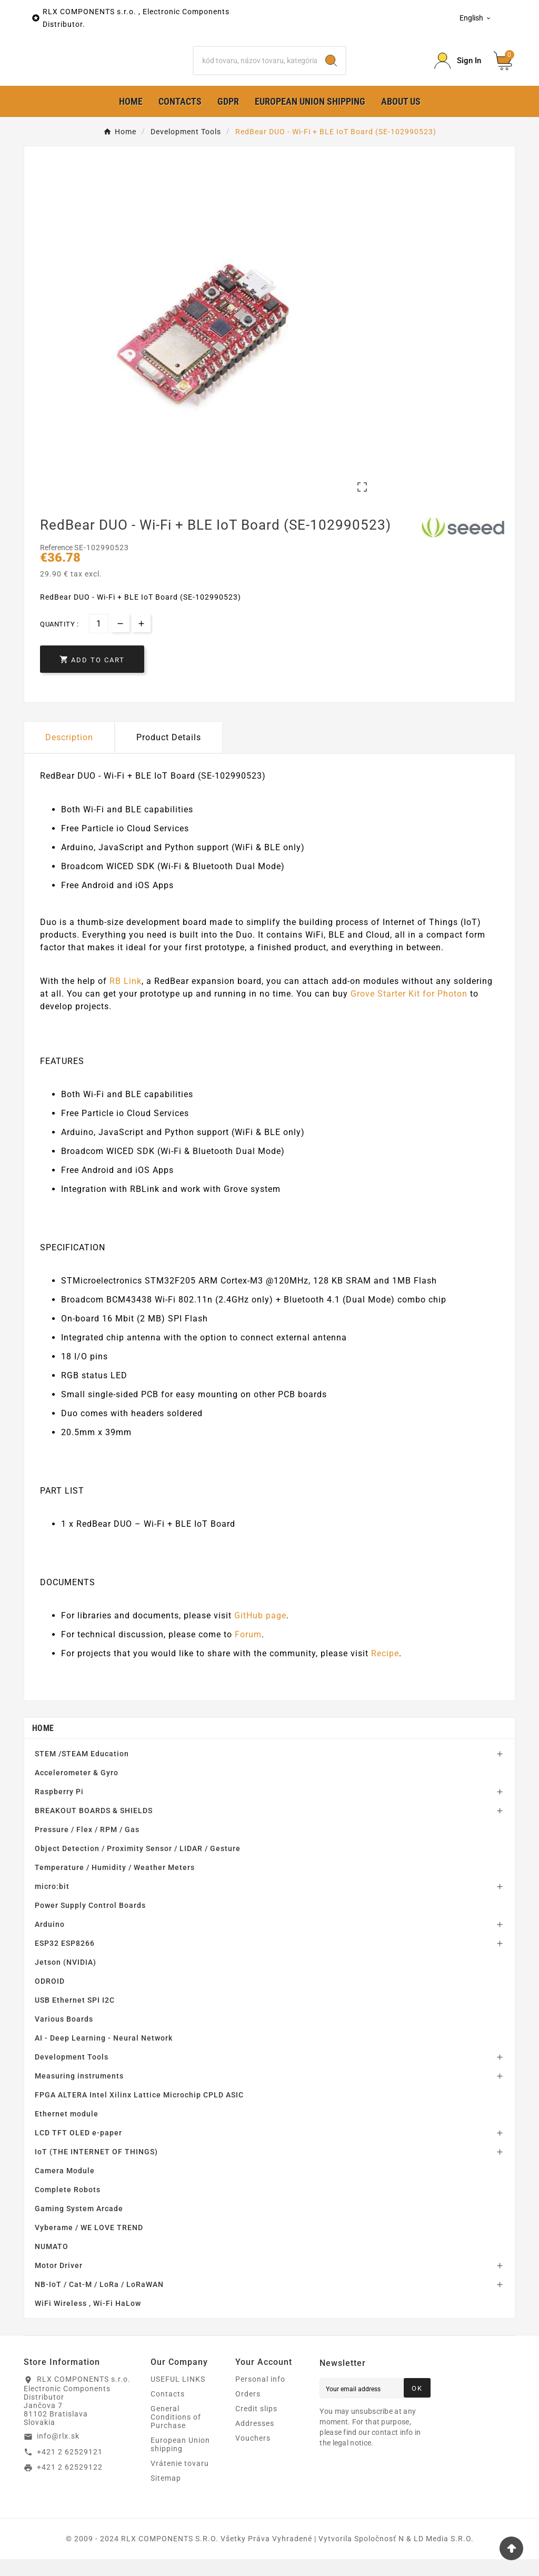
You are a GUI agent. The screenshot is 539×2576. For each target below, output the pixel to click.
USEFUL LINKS (178, 2396)
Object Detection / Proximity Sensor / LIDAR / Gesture (138, 1865)
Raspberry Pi (59, 1808)
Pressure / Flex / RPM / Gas (87, 1846)
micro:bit (52, 1903)
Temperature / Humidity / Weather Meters (115, 1884)
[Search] (255, 69)
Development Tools (71, 2074)
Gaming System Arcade (79, 2225)
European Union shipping (180, 2461)
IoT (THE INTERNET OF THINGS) (96, 2168)
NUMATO (51, 2263)
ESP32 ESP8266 (65, 1960)
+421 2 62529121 (70, 2468)
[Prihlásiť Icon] (457, 69)
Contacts (168, 2410)
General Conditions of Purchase (176, 2433)
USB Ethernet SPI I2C (75, 2017)
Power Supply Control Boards (90, 1922)
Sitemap (166, 2495)
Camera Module (65, 2187)
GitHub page (260, 1632)
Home (43, 1745)
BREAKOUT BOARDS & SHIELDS (94, 1827)
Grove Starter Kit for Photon (409, 1011)
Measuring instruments (79, 2092)
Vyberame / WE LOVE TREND (89, 2244)
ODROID (50, 1998)
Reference (57, 564)
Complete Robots (68, 2206)
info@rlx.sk (58, 2453)
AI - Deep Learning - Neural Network (104, 2055)
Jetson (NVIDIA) (65, 1979)
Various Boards (64, 2036)
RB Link (125, 998)
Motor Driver (59, 2282)
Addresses (254, 2440)
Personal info (260, 2396)
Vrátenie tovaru (180, 2480)
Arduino (50, 1941)
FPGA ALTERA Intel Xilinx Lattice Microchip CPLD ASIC (139, 2111)
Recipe (385, 1670)
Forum (248, 1651)
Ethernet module (66, 2130)
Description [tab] (69, 754)
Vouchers (253, 2455)
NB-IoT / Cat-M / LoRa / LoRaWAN (99, 2301)
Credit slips (256, 2425)
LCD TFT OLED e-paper (78, 2149)
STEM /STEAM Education (82, 1770)
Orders (248, 2410)
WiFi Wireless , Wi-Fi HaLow (88, 2320)
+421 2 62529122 (70, 2484)
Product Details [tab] (168, 754)
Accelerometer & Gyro (76, 1789)
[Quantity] (98, 640)
